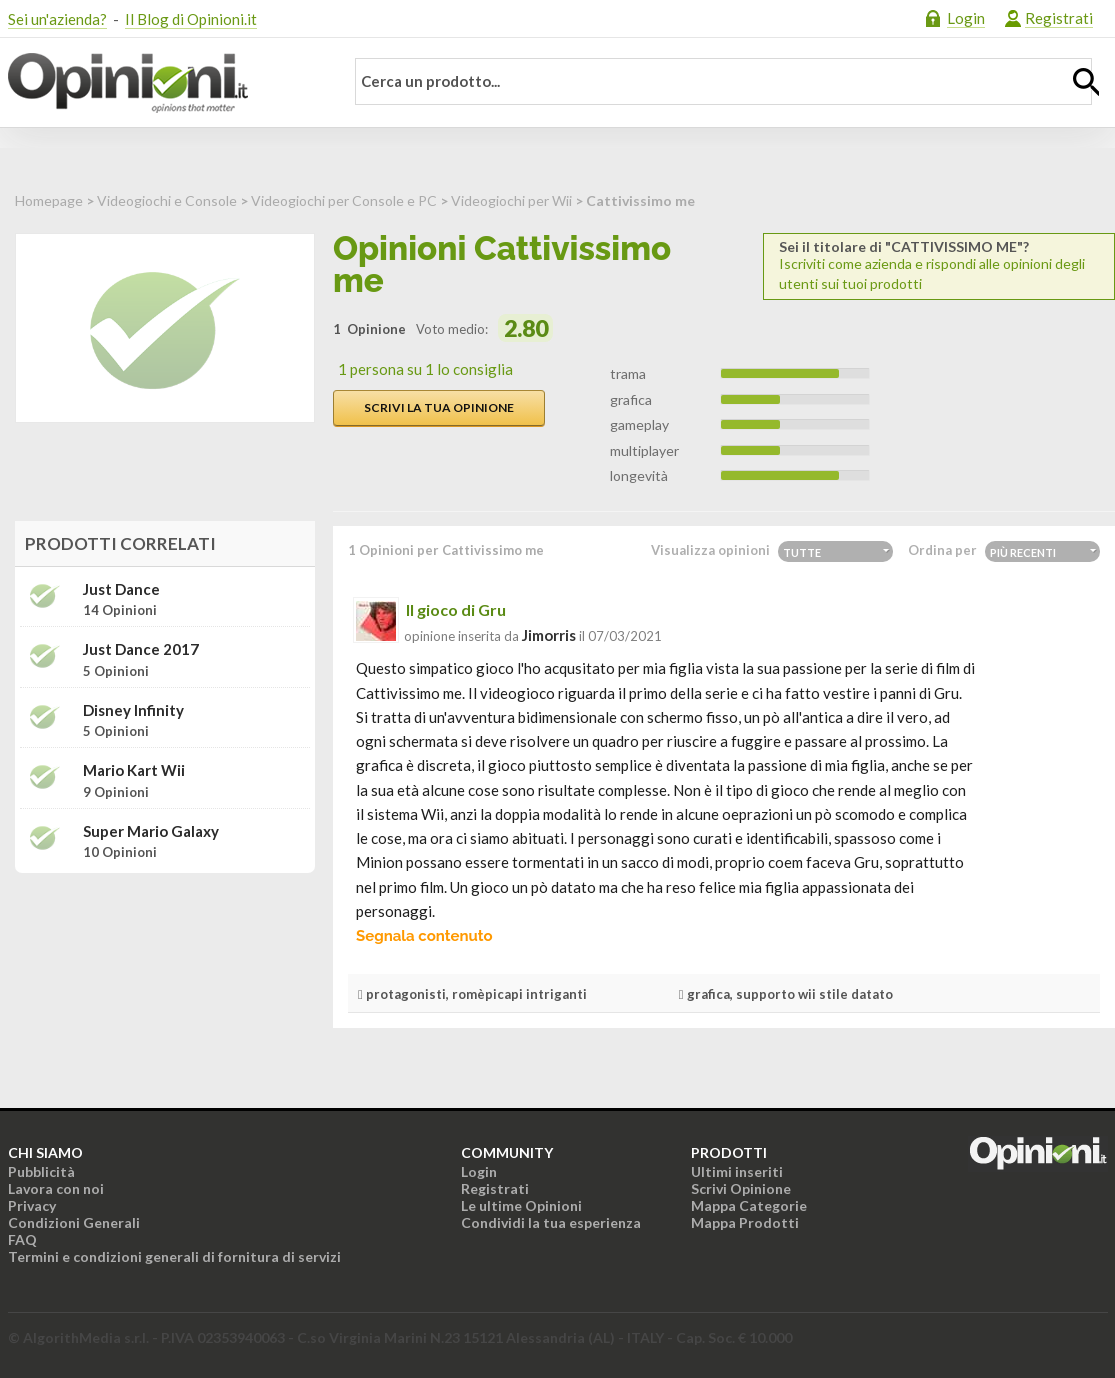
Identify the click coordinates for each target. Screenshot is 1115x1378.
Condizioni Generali (74, 1222)
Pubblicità (41, 1171)
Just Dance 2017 (141, 649)
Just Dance (121, 589)
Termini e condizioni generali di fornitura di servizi (174, 1256)
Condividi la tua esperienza (551, 1222)
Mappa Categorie (749, 1205)
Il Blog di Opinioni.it (191, 19)
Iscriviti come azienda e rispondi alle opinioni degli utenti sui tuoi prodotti (939, 265)
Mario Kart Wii (134, 770)
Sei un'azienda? (57, 19)
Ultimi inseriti (737, 1171)
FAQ (22, 1239)
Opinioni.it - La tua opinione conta (163, 83)
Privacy (32, 1205)
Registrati (1059, 18)
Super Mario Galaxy (151, 831)
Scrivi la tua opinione (439, 407)
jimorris (549, 635)
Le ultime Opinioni (521, 1205)
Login (966, 18)
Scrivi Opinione (741, 1188)
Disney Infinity (133, 710)
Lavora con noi (56, 1188)
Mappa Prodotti (745, 1222)
